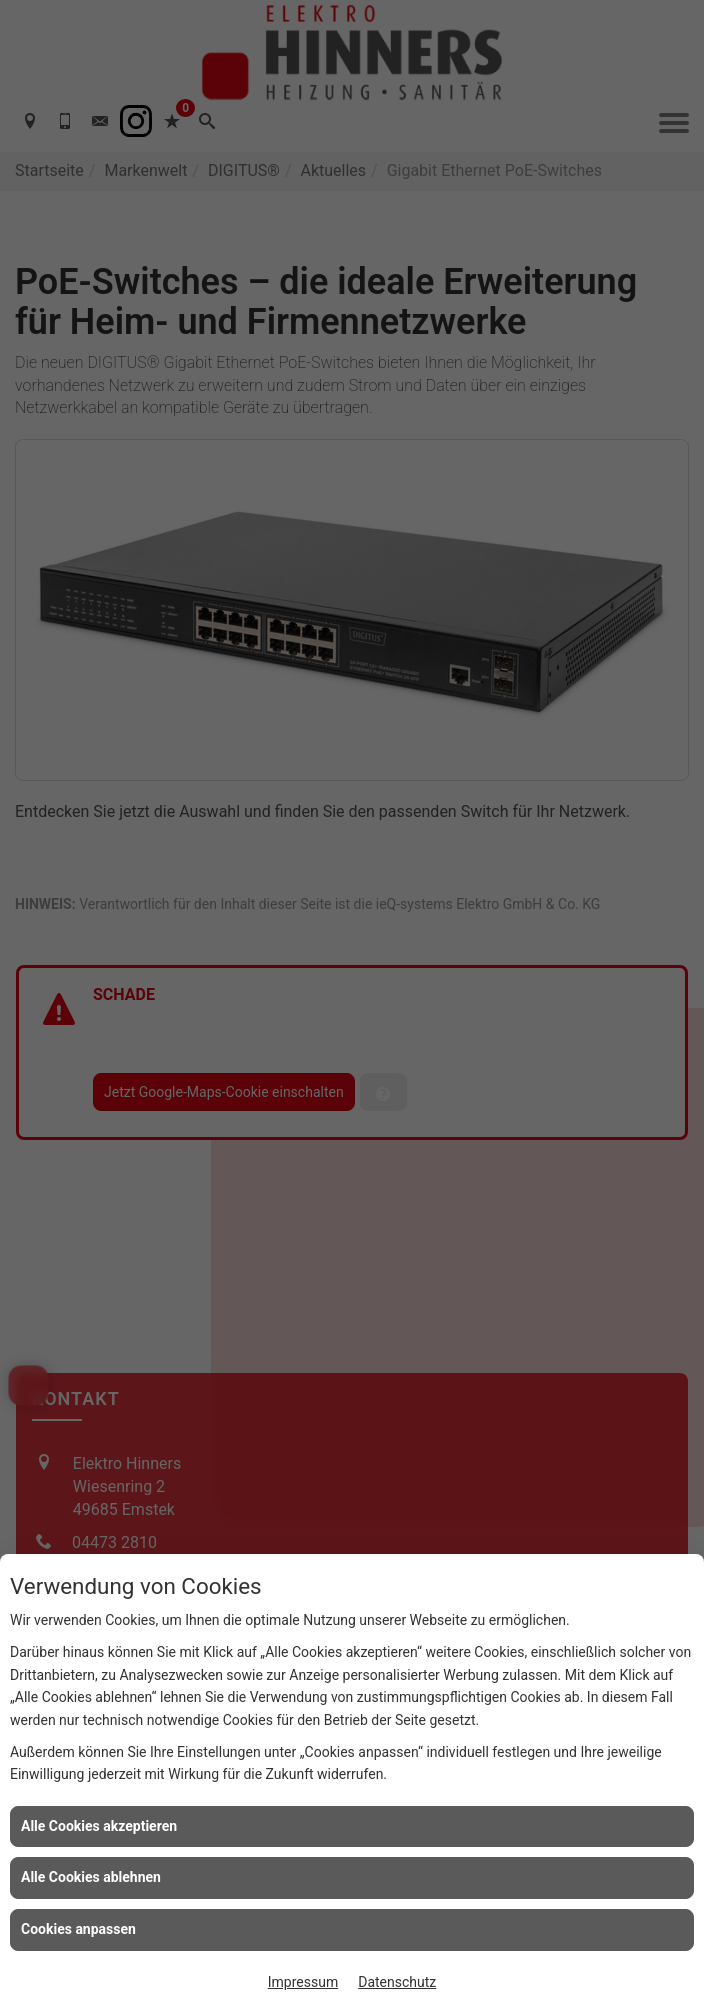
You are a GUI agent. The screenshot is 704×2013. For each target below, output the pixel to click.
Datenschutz (397, 1982)
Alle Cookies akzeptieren (99, 1826)
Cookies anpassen (78, 1929)
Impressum (303, 1982)
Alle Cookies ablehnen (91, 1877)
